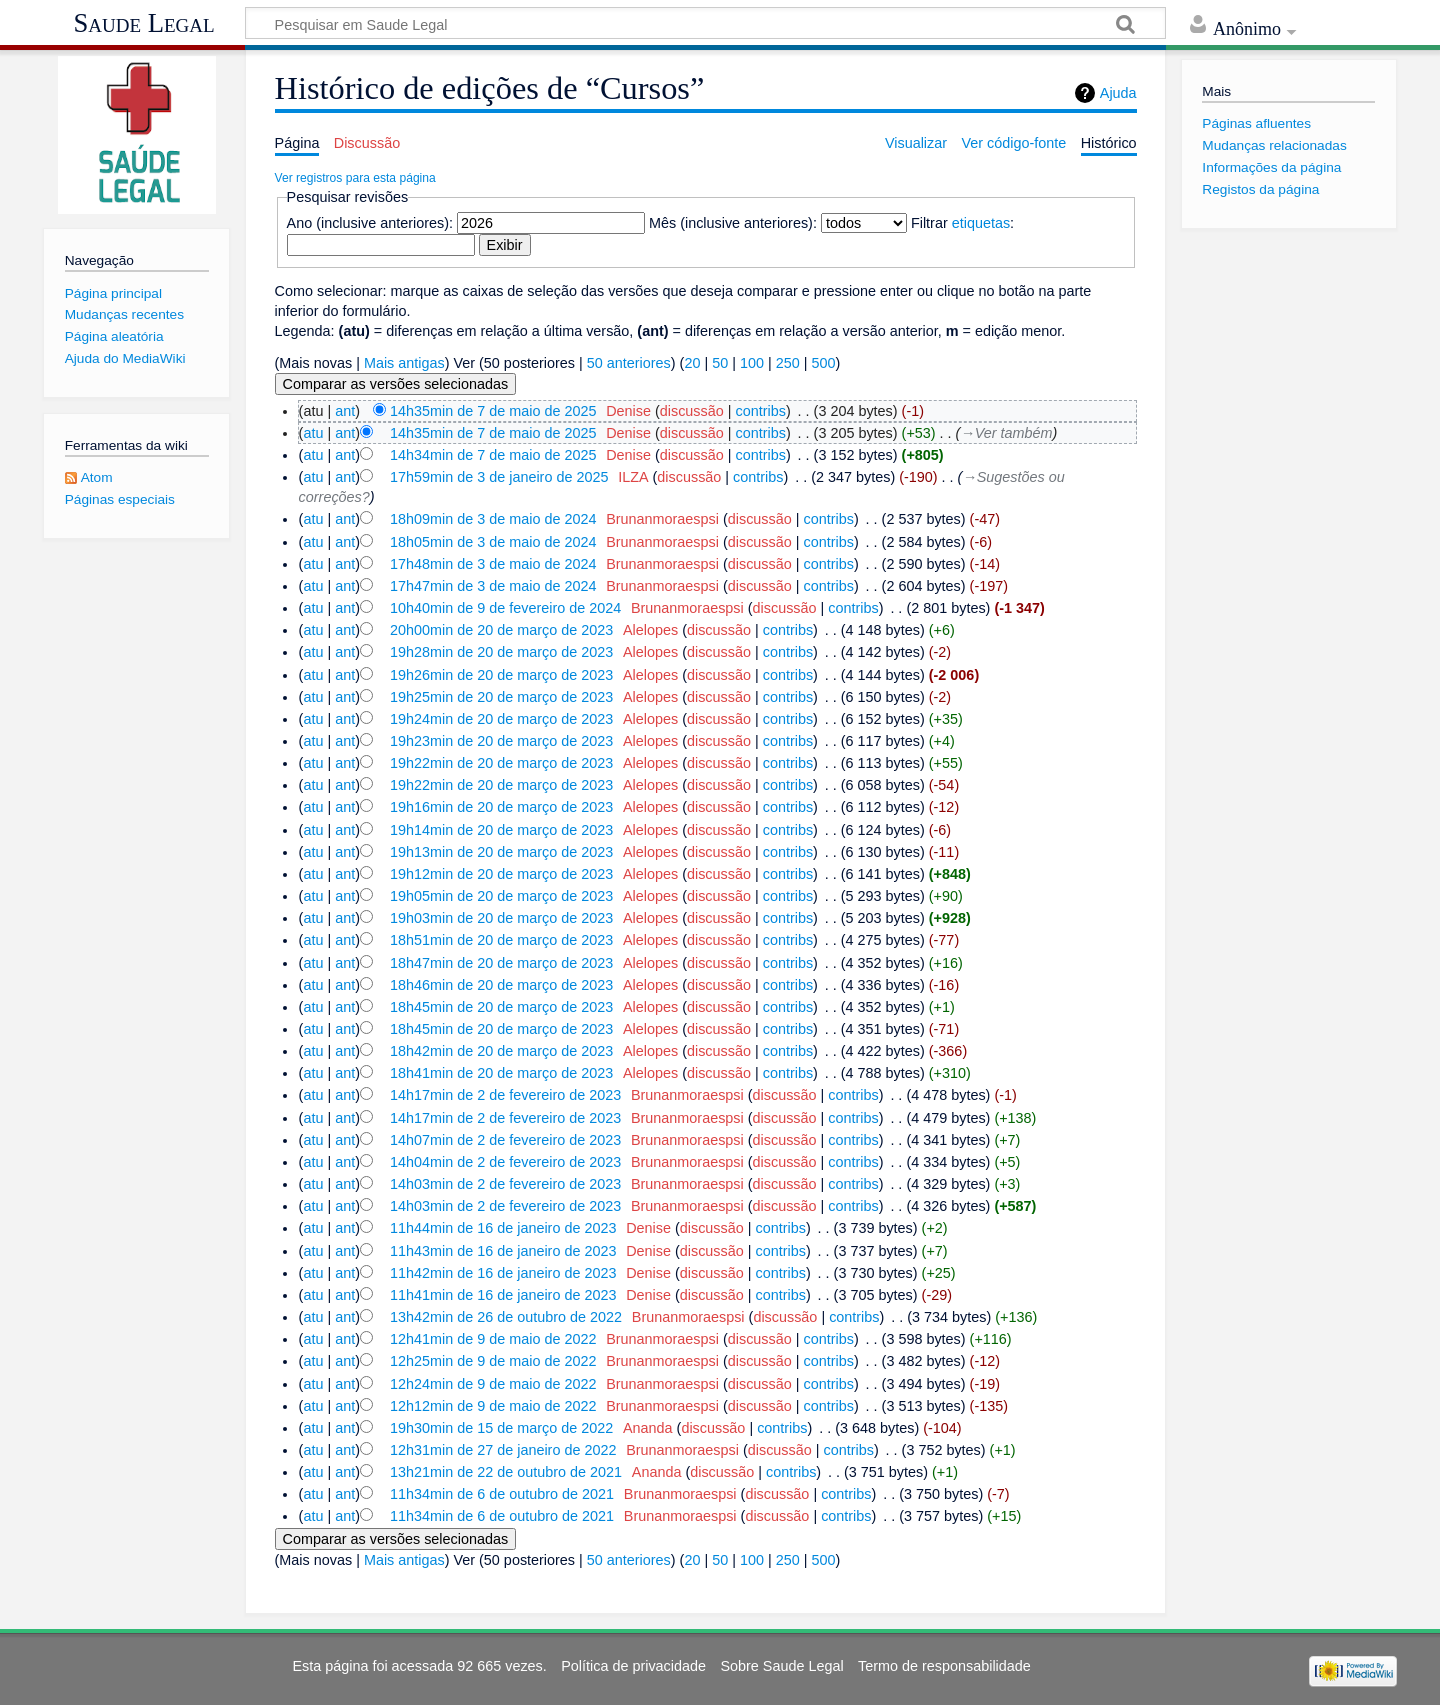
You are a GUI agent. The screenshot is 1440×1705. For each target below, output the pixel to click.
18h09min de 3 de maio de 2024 (493, 519)
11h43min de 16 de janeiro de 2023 (503, 1251)
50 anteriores (629, 363)
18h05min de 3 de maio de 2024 (493, 542)
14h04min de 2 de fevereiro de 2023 (505, 1162)
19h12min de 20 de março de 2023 (501, 874)
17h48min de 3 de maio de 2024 (493, 564)
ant (345, 411)
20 (692, 363)
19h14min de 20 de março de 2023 (501, 830)
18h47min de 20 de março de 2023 (501, 963)
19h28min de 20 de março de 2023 (501, 652)
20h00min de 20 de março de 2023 (501, 630)
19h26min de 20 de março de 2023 (501, 675)
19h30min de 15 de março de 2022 (501, 1428)
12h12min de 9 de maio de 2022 (493, 1406)
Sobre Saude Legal (781, 1666)
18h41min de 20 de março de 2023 (501, 1073)
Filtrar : (962, 223)
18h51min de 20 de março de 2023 (501, 940)
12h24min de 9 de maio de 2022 (493, 1384)
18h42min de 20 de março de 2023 (501, 1051)
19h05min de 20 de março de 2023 (501, 896)
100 (752, 363)
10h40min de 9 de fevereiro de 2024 (505, 608)
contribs (761, 411)
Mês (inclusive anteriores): (733, 223)
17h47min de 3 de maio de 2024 (493, 586)
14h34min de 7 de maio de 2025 (493, 455)
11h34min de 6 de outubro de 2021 (502, 1494)
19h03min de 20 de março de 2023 (501, 918)
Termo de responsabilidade (944, 1666)
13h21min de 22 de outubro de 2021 (506, 1472)
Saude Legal (143, 23)
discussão (692, 411)
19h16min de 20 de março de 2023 (501, 807)
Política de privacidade (633, 1666)
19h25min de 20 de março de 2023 (501, 697)
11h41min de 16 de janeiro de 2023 (503, 1295)
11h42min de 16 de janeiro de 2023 (503, 1273)
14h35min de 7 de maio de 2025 (493, 411)
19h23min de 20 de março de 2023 (501, 741)
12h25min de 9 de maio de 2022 (493, 1361)
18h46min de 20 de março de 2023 (501, 985)
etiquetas (981, 223)
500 (823, 363)
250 (788, 363)
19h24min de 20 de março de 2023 (501, 719)
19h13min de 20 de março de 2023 (501, 852)
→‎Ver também (1006, 433)
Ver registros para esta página (355, 178)
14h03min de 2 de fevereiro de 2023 (505, 1184)
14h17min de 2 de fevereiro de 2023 (505, 1095)
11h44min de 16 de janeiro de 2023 (503, 1228)
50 (720, 363)
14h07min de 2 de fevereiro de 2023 (505, 1140)
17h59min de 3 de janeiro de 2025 (499, 477)
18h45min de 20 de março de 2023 (501, 1007)
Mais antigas (404, 363)
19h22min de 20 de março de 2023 (501, 763)
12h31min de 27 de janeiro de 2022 (503, 1450)
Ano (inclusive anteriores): (370, 223)
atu (313, 433)
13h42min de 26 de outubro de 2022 (506, 1317)
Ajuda (1118, 93)
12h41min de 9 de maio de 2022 (493, 1339)
